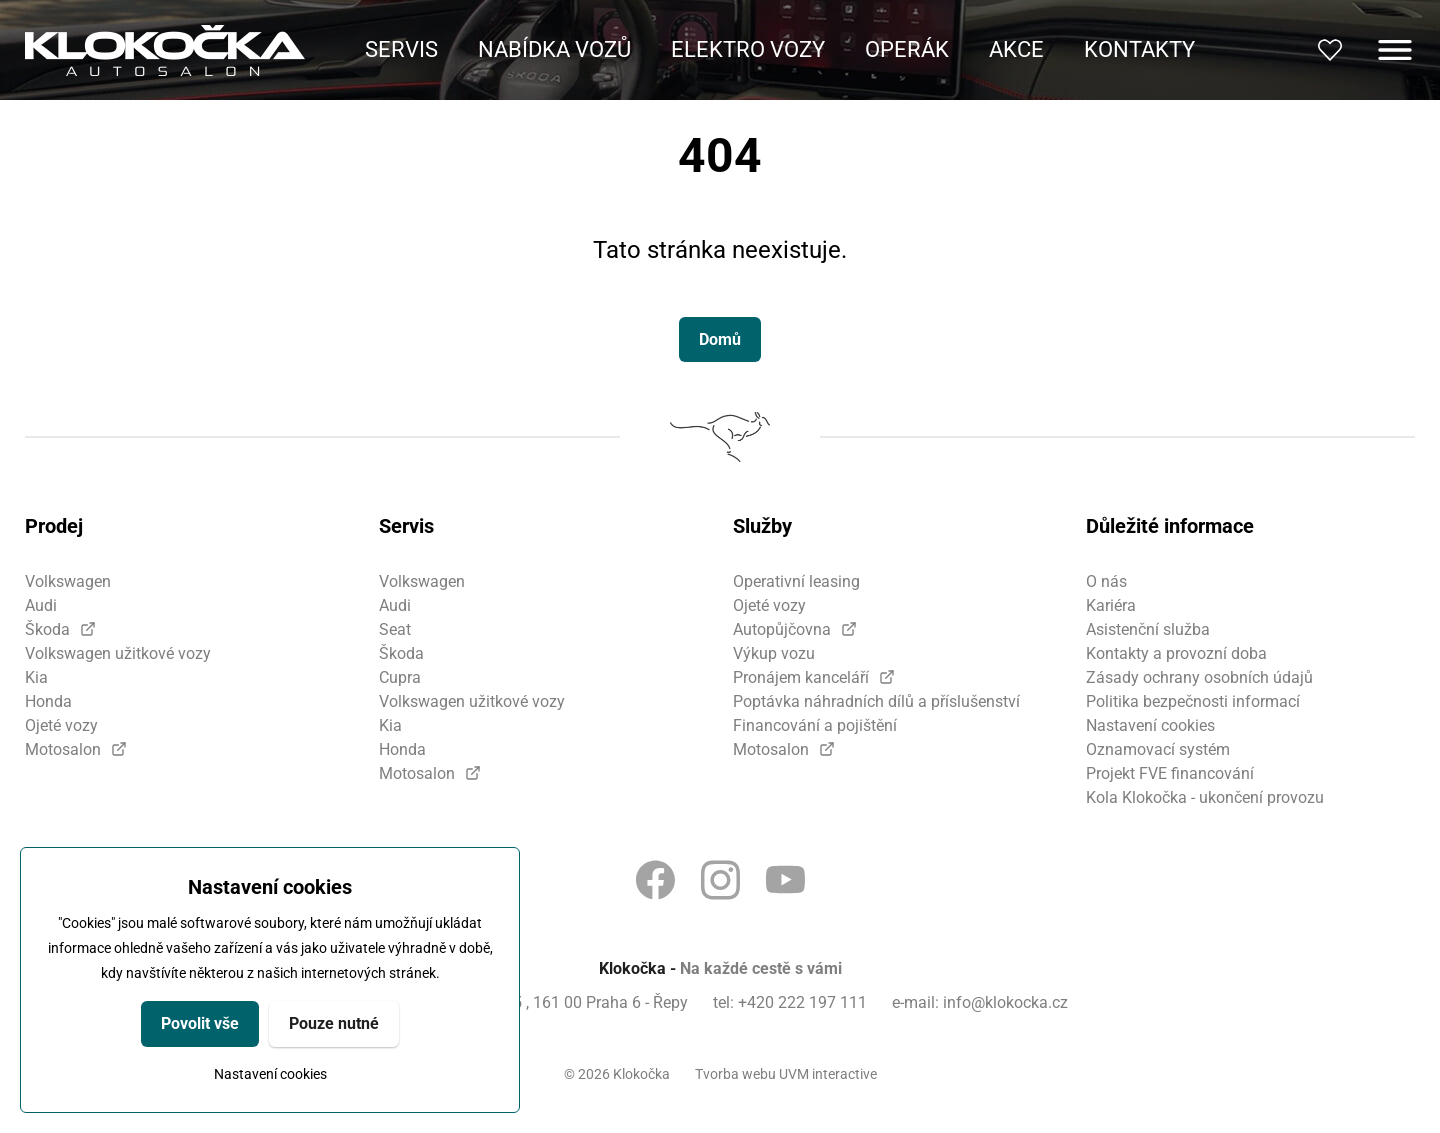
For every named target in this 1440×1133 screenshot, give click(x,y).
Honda (48, 701)
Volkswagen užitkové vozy (118, 653)
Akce (1016, 49)
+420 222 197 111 (802, 1002)
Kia (36, 677)
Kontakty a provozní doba (1176, 653)
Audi (41, 605)
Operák (907, 49)
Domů (720, 339)
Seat (395, 629)
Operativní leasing (796, 581)
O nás (1106, 581)
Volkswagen (68, 581)
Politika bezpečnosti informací (1193, 701)
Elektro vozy (748, 49)
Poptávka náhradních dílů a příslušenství (876, 701)
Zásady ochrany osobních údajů (1199, 677)
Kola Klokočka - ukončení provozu (1205, 797)
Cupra (400, 677)
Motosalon (63, 749)
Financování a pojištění (815, 725)
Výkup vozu (774, 653)
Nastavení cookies (270, 1074)
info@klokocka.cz (1005, 1002)
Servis (401, 49)
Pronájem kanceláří (801, 677)
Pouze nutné (334, 1023)
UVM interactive (828, 1074)
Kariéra (1111, 605)
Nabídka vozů (554, 49)
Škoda (47, 629)
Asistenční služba (1148, 629)
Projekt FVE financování (1170, 773)
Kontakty (1139, 49)
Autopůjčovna (782, 629)
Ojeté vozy (61, 725)
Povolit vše (200, 1023)
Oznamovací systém (1158, 749)
